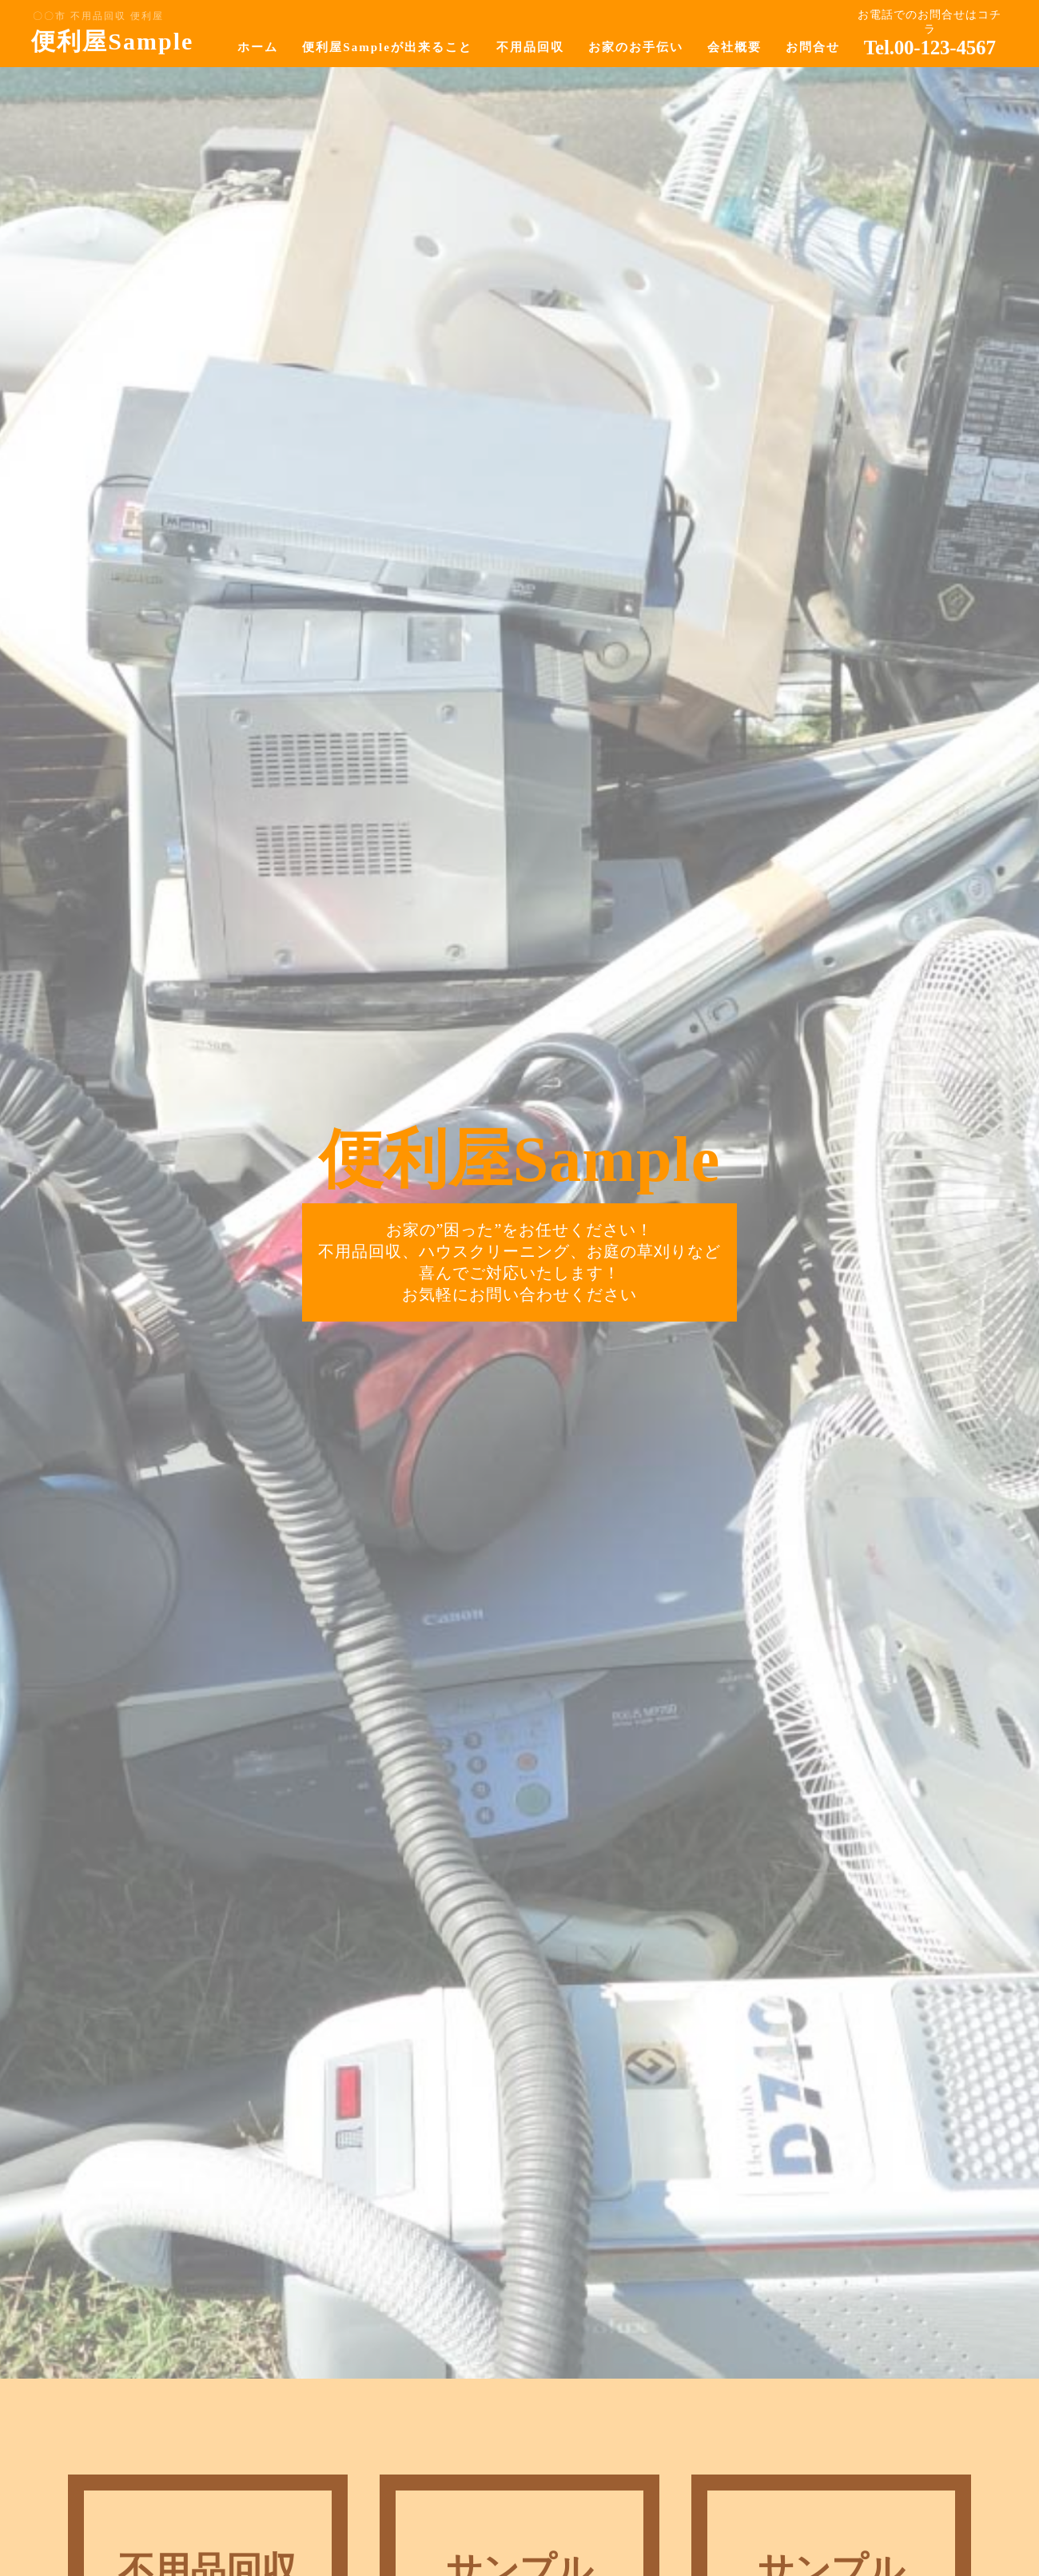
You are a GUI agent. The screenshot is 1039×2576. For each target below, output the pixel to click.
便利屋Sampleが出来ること (387, 47)
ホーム (257, 47)
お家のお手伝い (635, 47)
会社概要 (734, 47)
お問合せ (813, 47)
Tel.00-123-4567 (930, 47)
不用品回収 (530, 47)
